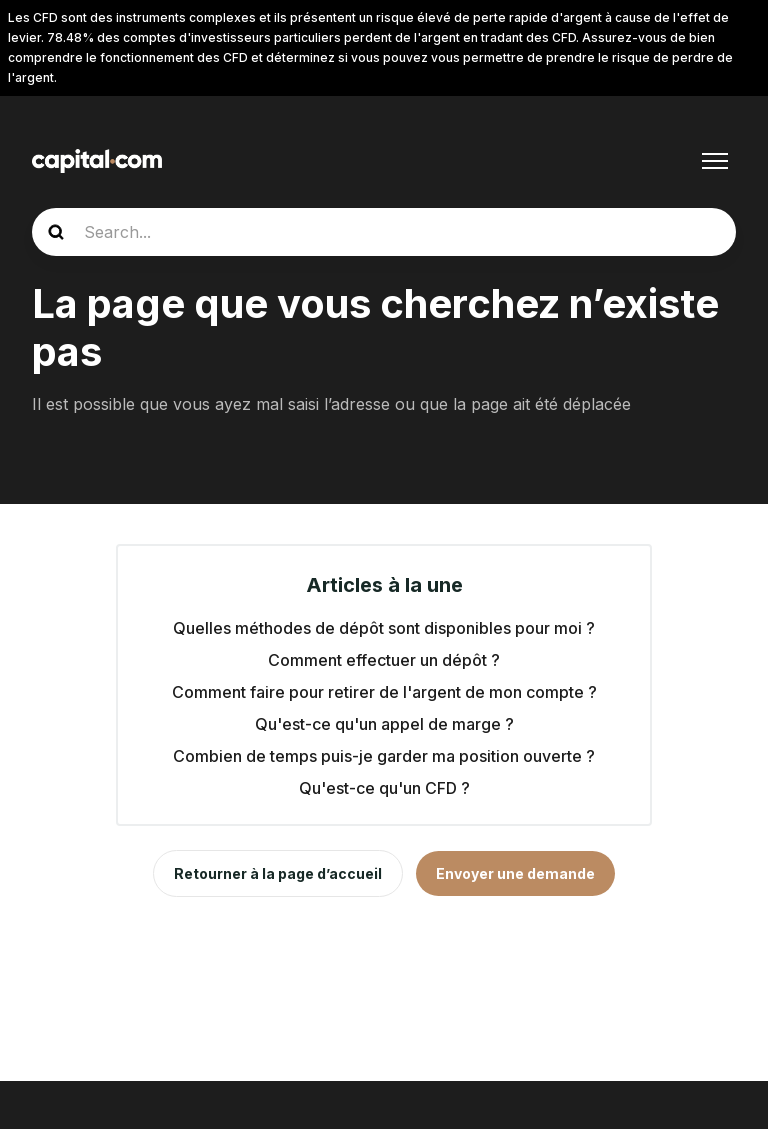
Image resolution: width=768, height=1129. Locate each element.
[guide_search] (384, 232)
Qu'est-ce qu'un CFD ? (384, 788)
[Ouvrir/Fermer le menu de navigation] (715, 161)
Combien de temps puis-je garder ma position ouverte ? (384, 756)
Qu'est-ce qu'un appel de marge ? (384, 724)
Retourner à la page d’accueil (278, 873)
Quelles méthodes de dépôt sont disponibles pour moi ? (384, 628)
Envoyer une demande (515, 873)
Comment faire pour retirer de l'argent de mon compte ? (384, 692)
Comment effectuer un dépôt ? (384, 660)
